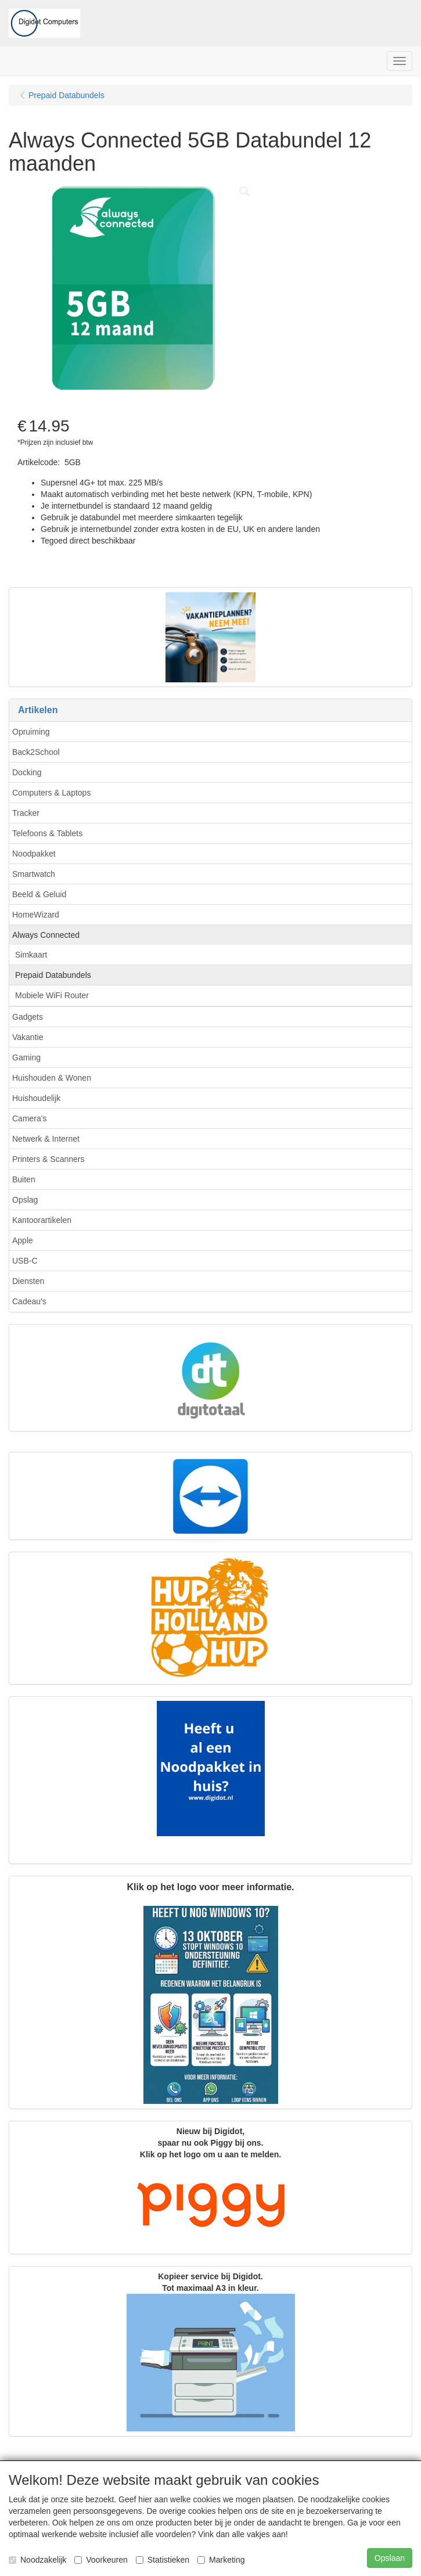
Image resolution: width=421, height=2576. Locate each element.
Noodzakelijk (37, 2559)
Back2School (36, 752)
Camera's (29, 1118)
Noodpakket (34, 853)
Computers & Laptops (51, 792)
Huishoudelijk (36, 1098)
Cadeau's (29, 1301)
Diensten (28, 1281)
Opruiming (31, 731)
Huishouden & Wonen (51, 1077)
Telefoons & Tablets (47, 833)
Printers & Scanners (48, 1159)
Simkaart (31, 954)
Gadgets (27, 1016)
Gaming (26, 1057)
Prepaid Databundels (53, 975)
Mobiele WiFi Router (52, 995)
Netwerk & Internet (46, 1138)
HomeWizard (35, 914)
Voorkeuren (101, 2559)
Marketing (220, 2559)
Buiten (23, 1179)
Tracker (25, 813)
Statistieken (162, 2559)
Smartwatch (33, 874)
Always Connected (46, 935)
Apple (22, 1240)
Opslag (25, 1199)
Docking (27, 772)
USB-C (25, 1260)
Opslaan (390, 2558)
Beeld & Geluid (39, 894)
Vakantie (27, 1037)
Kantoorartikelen (41, 1220)
